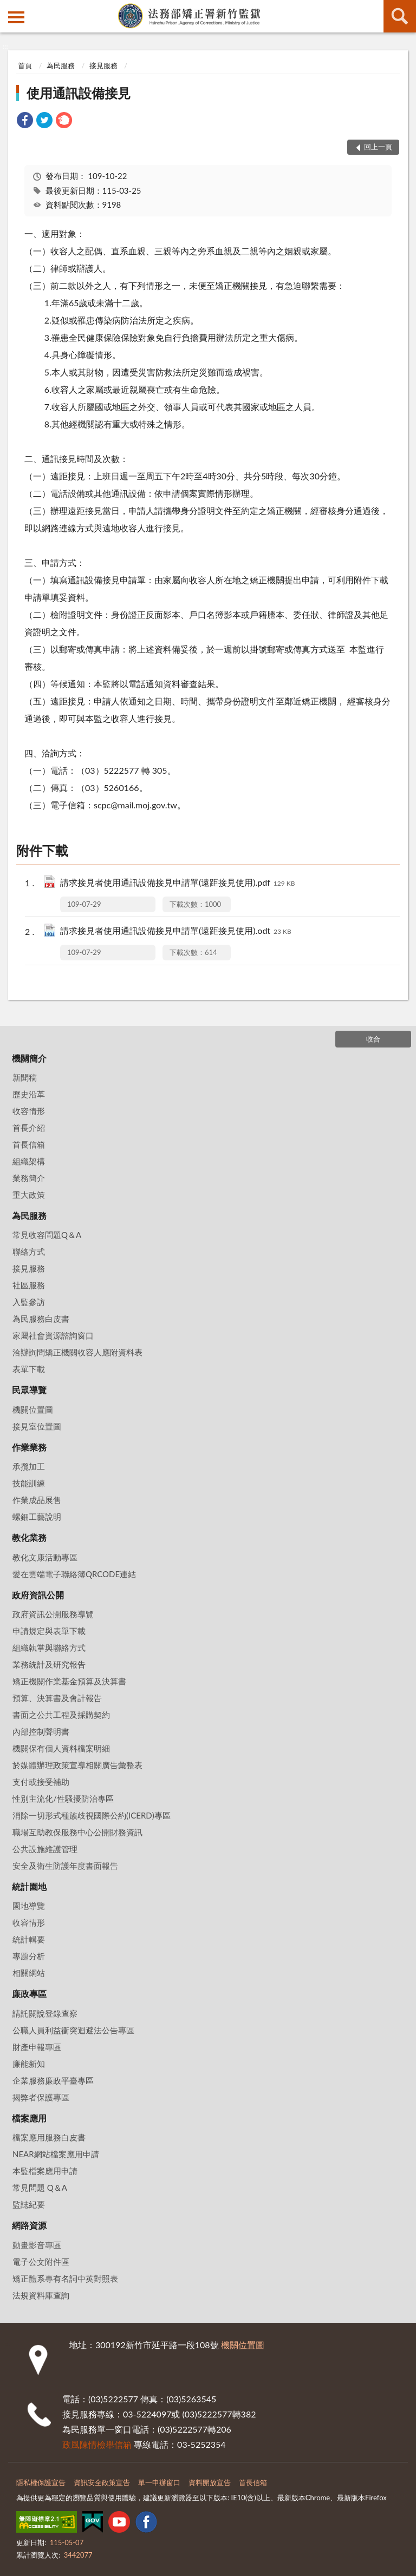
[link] (25, 121)
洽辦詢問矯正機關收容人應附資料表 (77, 1352)
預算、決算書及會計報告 (57, 1698)
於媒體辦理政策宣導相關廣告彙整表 (77, 1765)
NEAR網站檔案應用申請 (55, 2154)
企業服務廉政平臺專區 (53, 2080)
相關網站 (28, 1973)
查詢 (400, 16)
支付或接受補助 (40, 1782)
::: (8, 8)
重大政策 (28, 1195)
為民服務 (61, 65)
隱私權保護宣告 (41, 2482)
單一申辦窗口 (159, 2482)
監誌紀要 (28, 2204)
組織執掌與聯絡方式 (49, 1647)
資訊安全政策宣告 (102, 2482)
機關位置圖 (32, 1409)
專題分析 (28, 1956)
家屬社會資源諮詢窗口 (53, 1335)
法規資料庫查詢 (40, 2295)
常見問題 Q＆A (39, 2187)
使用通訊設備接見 (79, 93)
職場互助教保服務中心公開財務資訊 (77, 1832)
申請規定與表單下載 (49, 1631)
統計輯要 (28, 1939)
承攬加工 (28, 1466)
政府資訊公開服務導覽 (53, 1614)
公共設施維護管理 (44, 1849)
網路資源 (29, 2225)
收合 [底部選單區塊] (373, 1039)
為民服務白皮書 (40, 1318)
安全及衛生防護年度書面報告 (65, 1865)
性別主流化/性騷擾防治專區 (63, 1798)
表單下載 (28, 1369)
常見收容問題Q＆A (46, 1235)
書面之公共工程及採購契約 (61, 1714)
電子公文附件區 (40, 2262)
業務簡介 (28, 1178)
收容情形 (28, 1111)
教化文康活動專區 (44, 1557)
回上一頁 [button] (378, 146)
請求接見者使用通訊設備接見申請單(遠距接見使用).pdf (177, 883)
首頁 (25, 65)
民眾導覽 (29, 1390)
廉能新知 (28, 2063)
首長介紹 (28, 1127)
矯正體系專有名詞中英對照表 (65, 2278)
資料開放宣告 (209, 2482)
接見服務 (103, 65)
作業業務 (29, 1447)
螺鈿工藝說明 (36, 1516)
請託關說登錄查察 (44, 2013)
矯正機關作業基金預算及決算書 (69, 1681)
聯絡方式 (28, 1251)
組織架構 (28, 1161)
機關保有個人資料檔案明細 (61, 1748)
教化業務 (29, 1537)
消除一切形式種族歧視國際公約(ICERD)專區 (91, 1815)
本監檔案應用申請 (44, 2171)
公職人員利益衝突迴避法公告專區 (73, 2030)
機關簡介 (29, 1058)
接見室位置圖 (36, 1426)
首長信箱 (28, 1144)
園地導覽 (28, 1905)
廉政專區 (29, 1993)
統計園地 (29, 1886)
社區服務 (28, 1285)
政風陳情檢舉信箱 (97, 2444)
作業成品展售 (36, 1500)
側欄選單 (16, 17)
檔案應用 (29, 2118)
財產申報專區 (36, 2047)
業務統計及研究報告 (49, 1664)
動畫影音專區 (36, 2245)
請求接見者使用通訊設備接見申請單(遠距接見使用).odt (175, 931)
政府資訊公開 (38, 1595)
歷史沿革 (28, 1094)
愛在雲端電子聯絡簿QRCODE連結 (74, 1574)
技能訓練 (28, 1483)
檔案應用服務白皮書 (49, 2137)
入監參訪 (28, 1302)
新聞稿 (24, 1077)
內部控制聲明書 (40, 1731)
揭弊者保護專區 (40, 2097)
